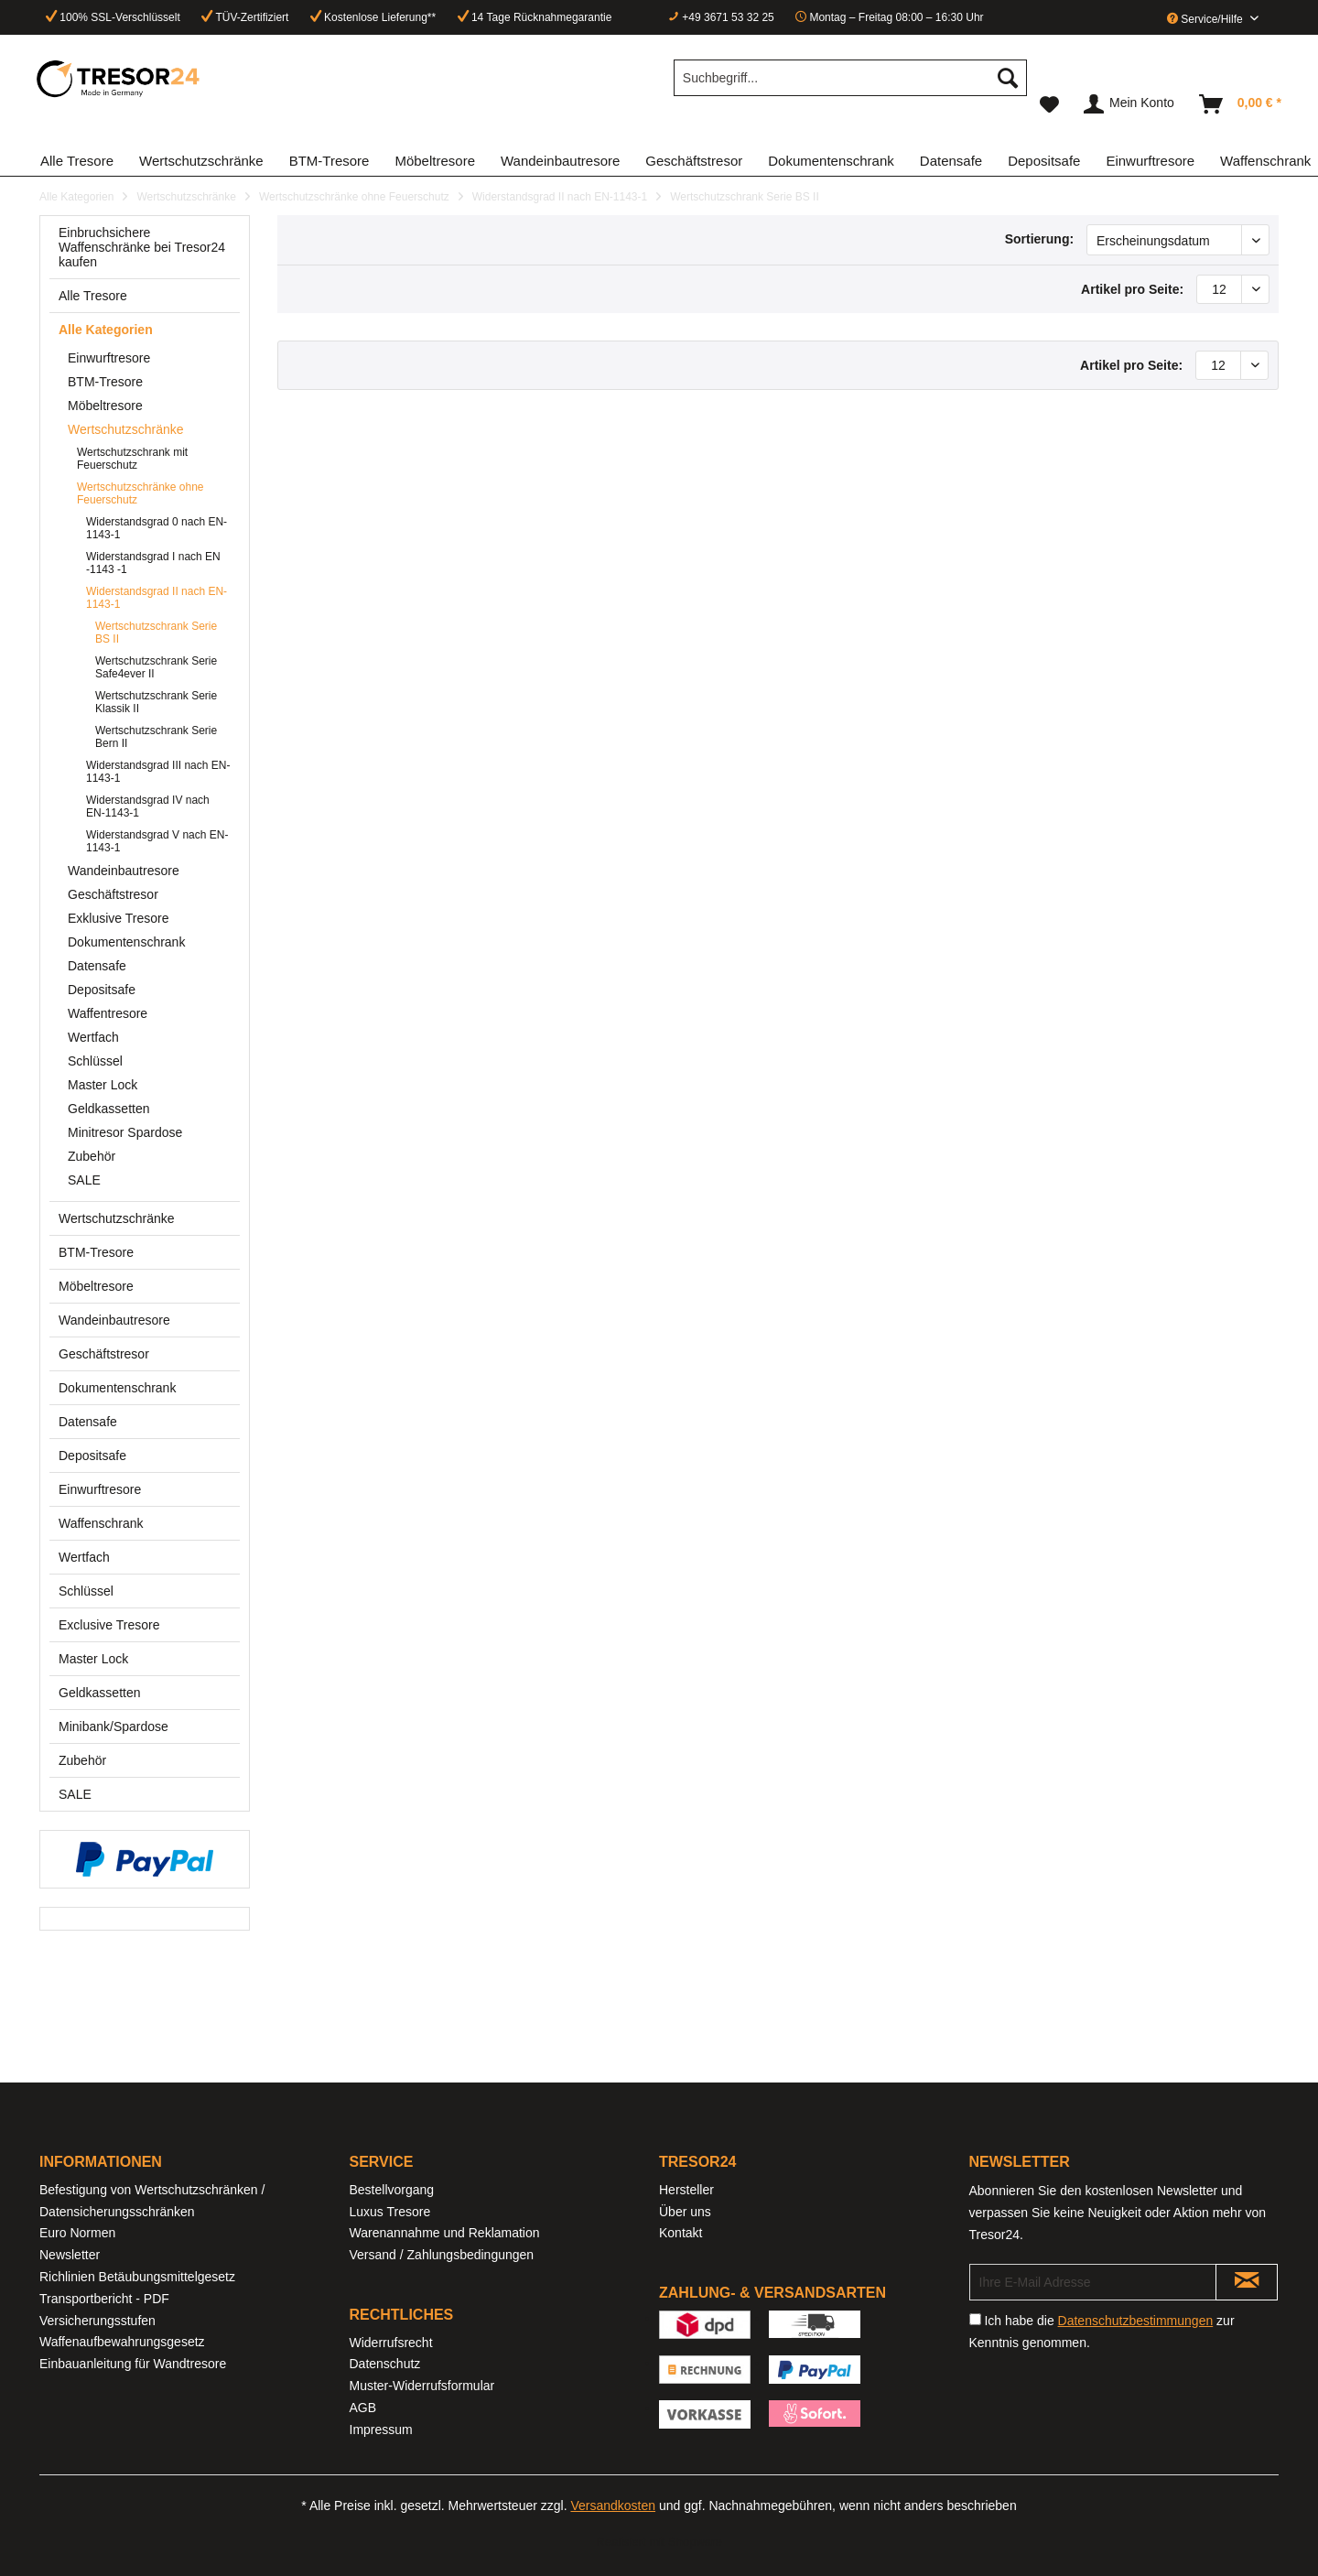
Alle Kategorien (106, 329)
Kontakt (680, 2232)
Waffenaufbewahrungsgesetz (122, 2341)
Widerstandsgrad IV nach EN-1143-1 (148, 806)
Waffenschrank (101, 1523)
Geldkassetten (109, 1108)
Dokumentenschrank (126, 942)
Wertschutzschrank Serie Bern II (156, 737)
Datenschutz (385, 2363)
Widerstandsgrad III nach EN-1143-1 (158, 772)
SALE (84, 1180)
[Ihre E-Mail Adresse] (1093, 2282)
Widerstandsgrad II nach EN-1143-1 (156, 598)
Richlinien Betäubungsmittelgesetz (137, 2276)
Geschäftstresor (113, 894)
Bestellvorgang (392, 2189)
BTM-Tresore (105, 381)
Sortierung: (1039, 239)
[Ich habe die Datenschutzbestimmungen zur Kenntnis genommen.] (975, 2319)
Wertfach (93, 1037)
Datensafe (97, 965)
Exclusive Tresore (109, 1625)
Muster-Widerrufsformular (422, 2385)
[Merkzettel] (1049, 104)
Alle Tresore (93, 295)
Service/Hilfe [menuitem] (1206, 19)
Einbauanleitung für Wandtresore (132, 2363)
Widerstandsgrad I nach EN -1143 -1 (153, 563)
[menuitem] (850, 85)
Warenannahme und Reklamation (445, 2232)
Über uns (685, 2211)
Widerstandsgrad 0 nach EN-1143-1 (156, 528)
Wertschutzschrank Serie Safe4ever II (156, 667)
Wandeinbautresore (123, 870)
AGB (363, 2407)
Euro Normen (77, 2232)
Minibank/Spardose (113, 1726)
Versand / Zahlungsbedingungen (442, 2254)
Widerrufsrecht (391, 2342)
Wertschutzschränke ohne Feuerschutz (140, 493)
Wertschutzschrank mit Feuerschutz (132, 458)
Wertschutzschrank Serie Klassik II (156, 702)
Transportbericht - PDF (104, 2298)
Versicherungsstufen (97, 2320)
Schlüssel (95, 1061)
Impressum (381, 2429)
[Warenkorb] (1241, 104)
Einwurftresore (109, 358)
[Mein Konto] (1129, 104)
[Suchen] (1007, 78)
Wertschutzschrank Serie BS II (156, 632)
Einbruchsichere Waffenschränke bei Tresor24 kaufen (142, 247)
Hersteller (686, 2189)
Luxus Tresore (390, 2211)
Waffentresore (107, 1013)
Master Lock (102, 1084)
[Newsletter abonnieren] (1246, 2282)
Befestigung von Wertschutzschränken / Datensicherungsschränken (152, 2200)
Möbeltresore (105, 405)
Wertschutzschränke (126, 429)
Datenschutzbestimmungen (1136, 2320)
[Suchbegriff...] (850, 78)
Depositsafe (101, 989)
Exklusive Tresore (118, 918)
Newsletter (69, 2254)
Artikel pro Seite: (1132, 289)
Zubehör (91, 1156)
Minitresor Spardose (125, 1132)
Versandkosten (612, 2505)
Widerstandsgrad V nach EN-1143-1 (157, 841)
